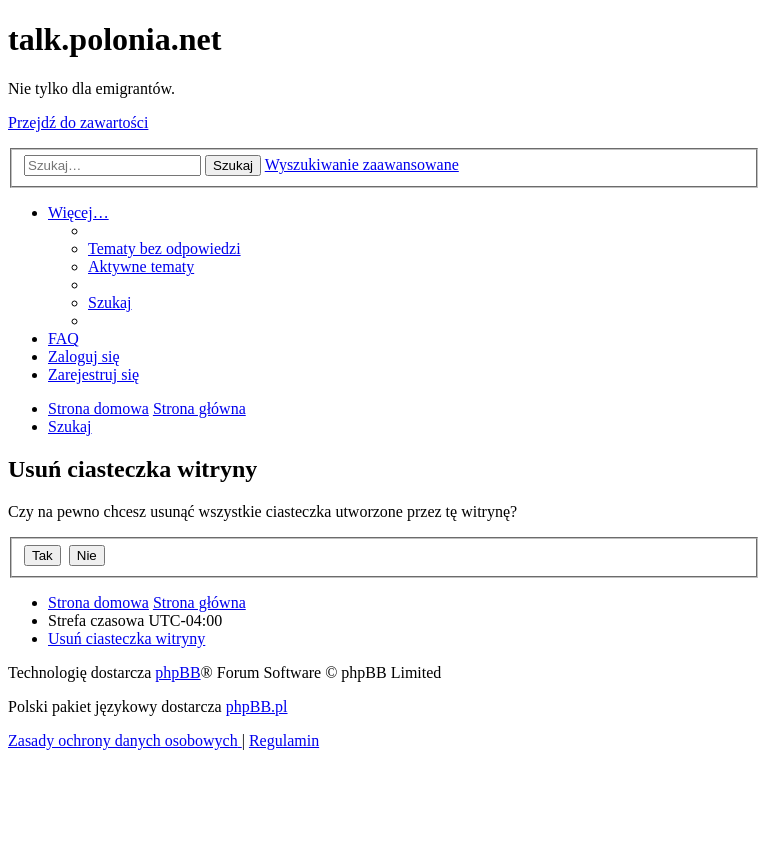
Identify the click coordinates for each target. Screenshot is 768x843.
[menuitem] (164, 248)
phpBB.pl (257, 706)
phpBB (177, 672)
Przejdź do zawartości (78, 122)
